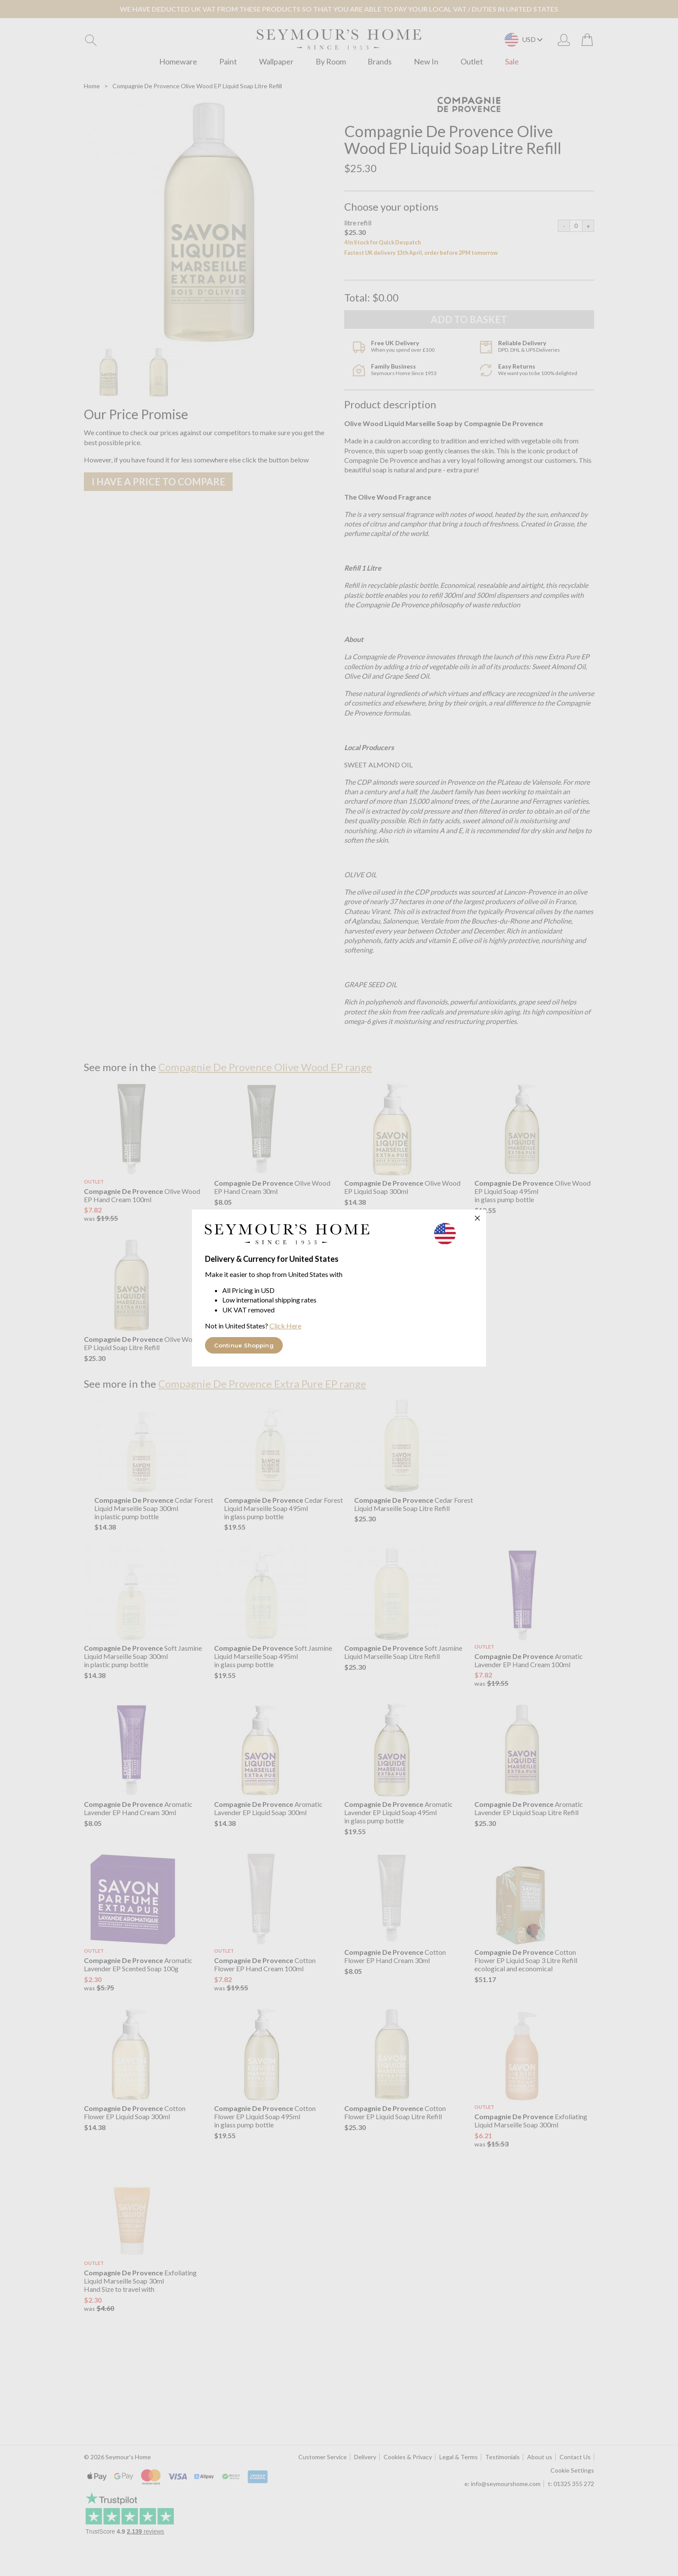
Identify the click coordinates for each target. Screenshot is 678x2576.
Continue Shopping (244, 1345)
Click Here (285, 1326)
